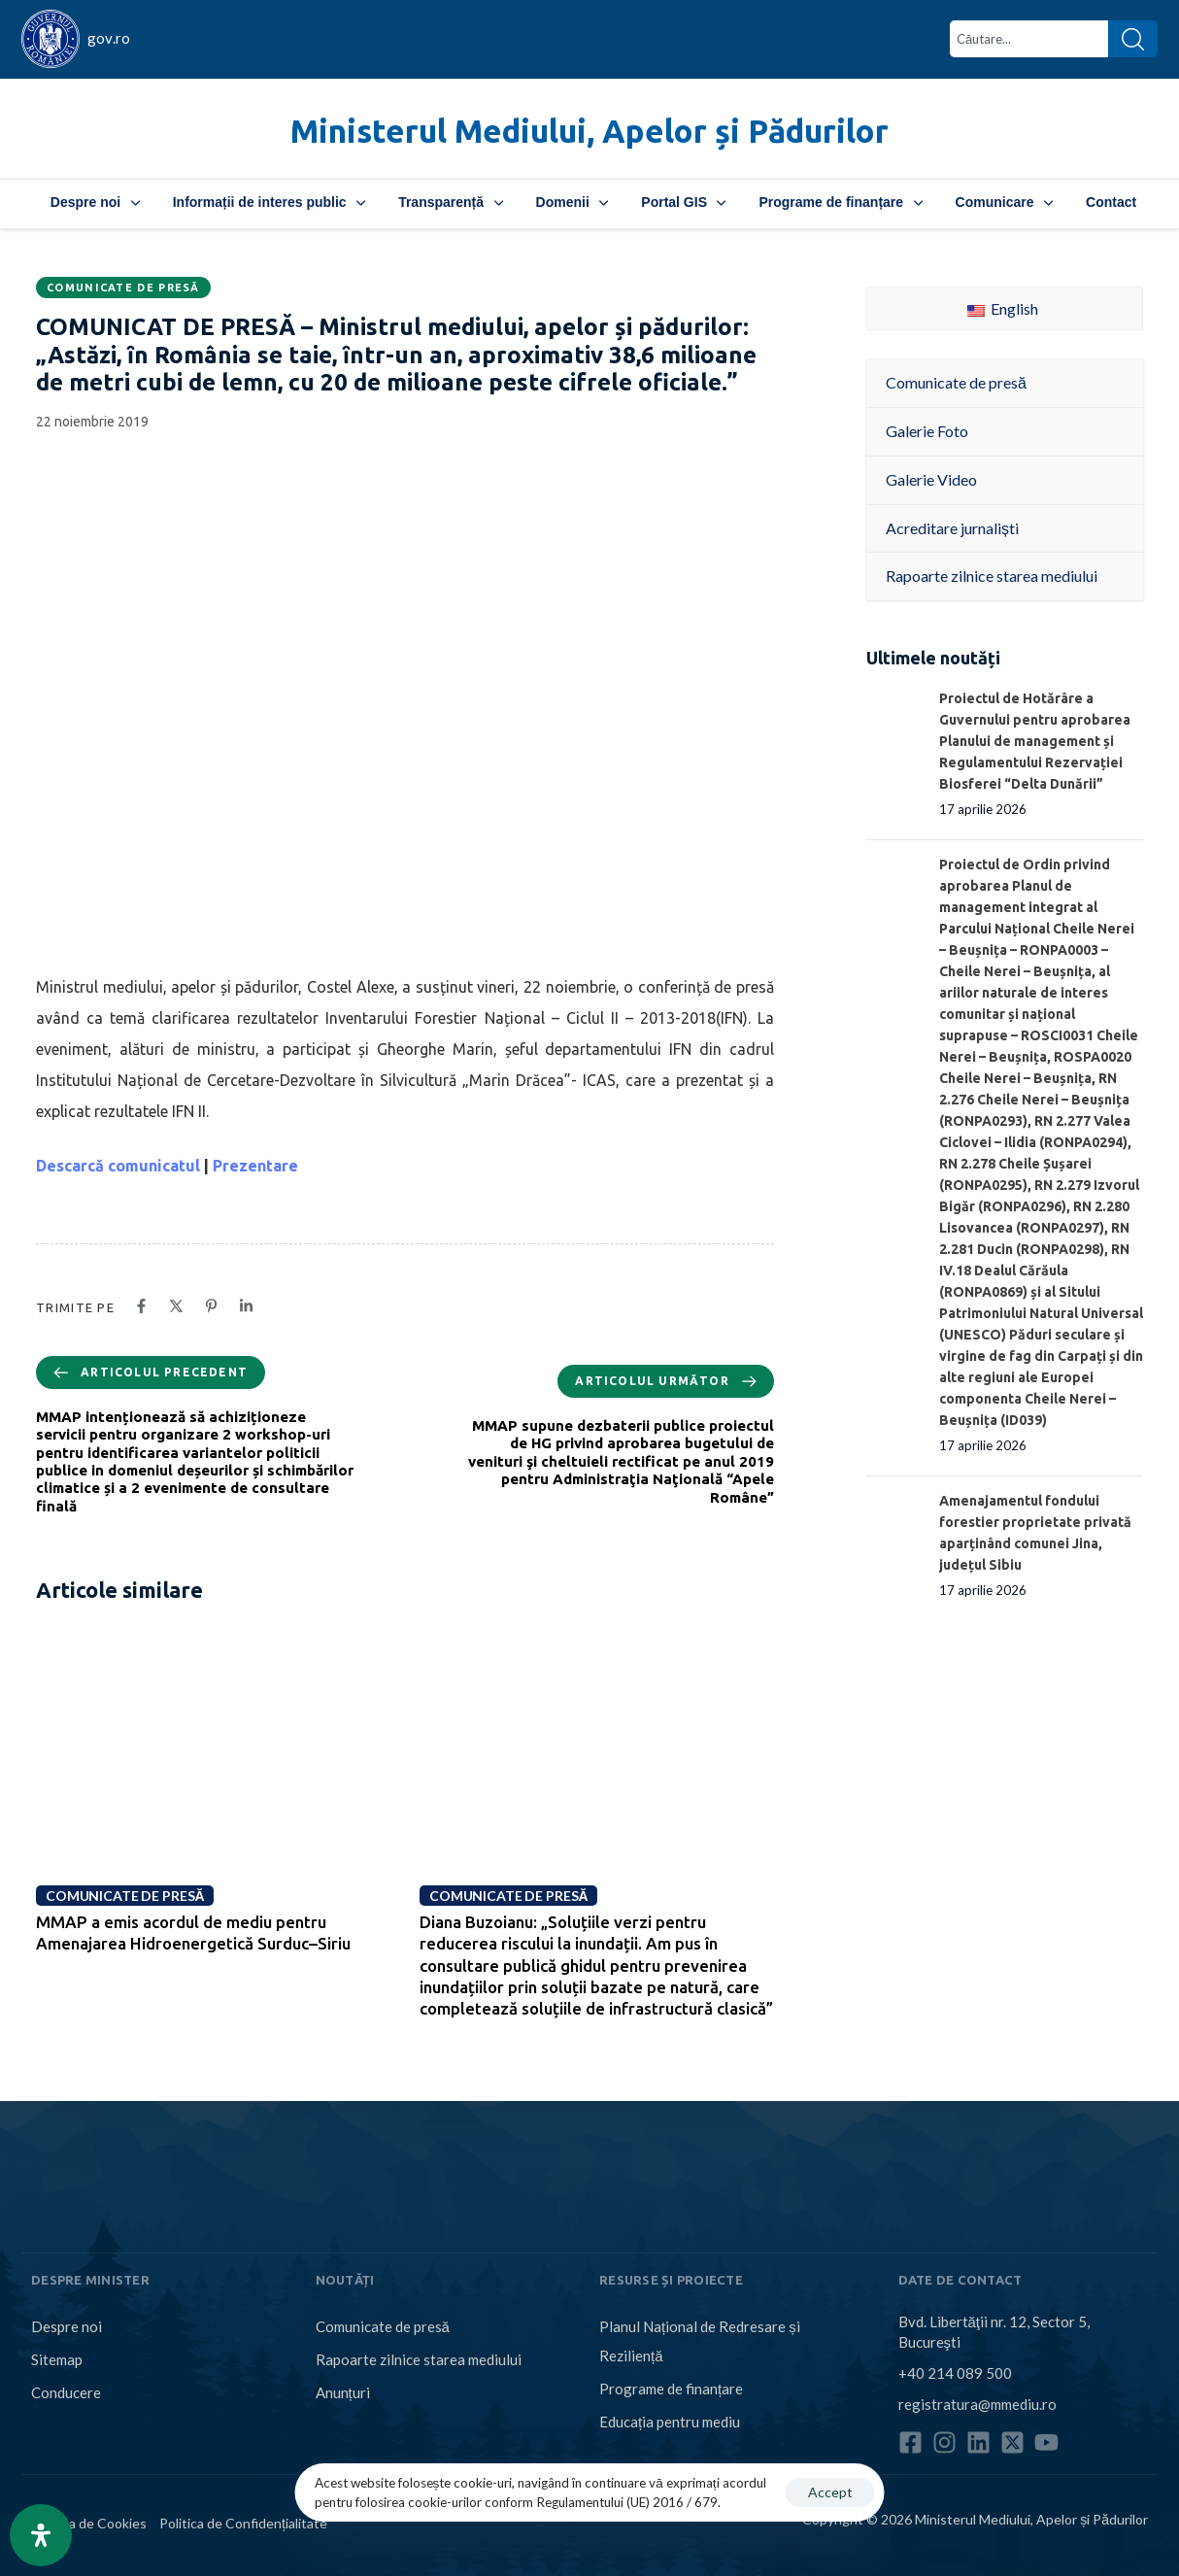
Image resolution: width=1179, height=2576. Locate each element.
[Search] (1133, 38)
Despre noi (95, 202)
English (1002, 308)
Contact (1111, 202)
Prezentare (255, 1165)
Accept (830, 2492)
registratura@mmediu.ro (977, 2404)
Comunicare (1004, 202)
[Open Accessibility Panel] (41, 2535)
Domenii (572, 202)
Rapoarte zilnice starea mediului (419, 2359)
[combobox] (1029, 38)
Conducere (66, 2392)
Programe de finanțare (840, 202)
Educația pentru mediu (669, 2421)
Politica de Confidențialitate (243, 2523)
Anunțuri (343, 2392)
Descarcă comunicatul (118, 1165)
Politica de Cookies (89, 2523)
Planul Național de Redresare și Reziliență (699, 2341)
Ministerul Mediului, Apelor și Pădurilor (589, 131)
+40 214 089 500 (955, 2373)
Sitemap (57, 2359)
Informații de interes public (269, 202)
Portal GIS (683, 202)
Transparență (450, 202)
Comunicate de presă (123, 287)
